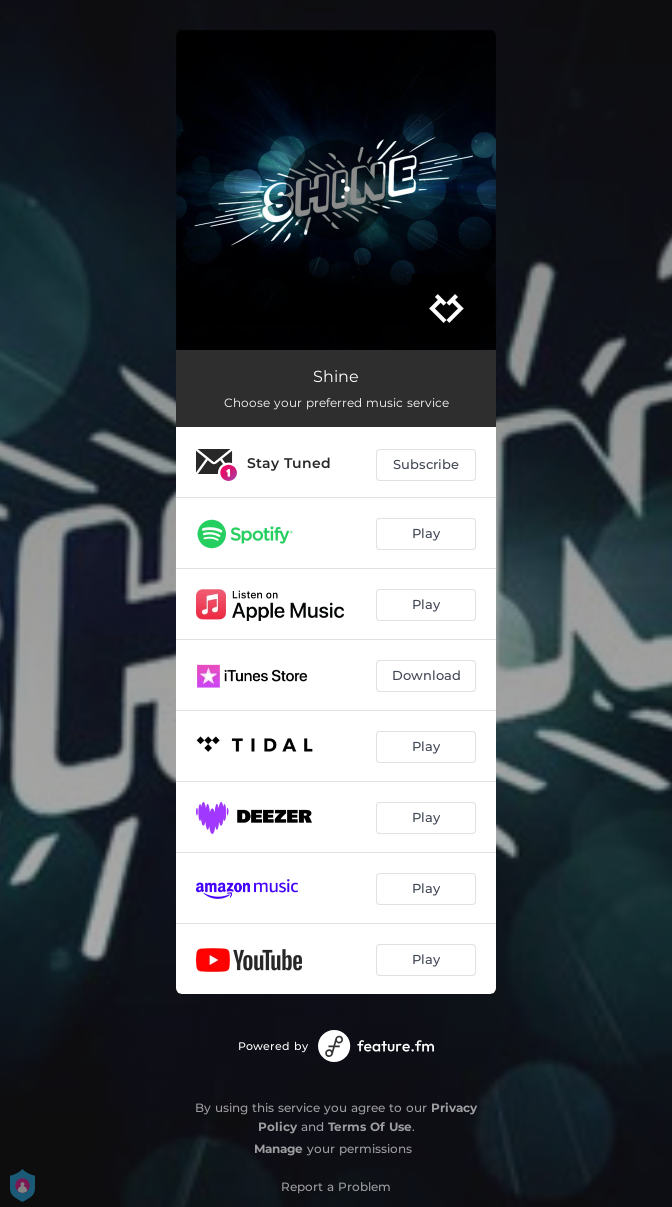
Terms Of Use (370, 1126)
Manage (278, 1148)
